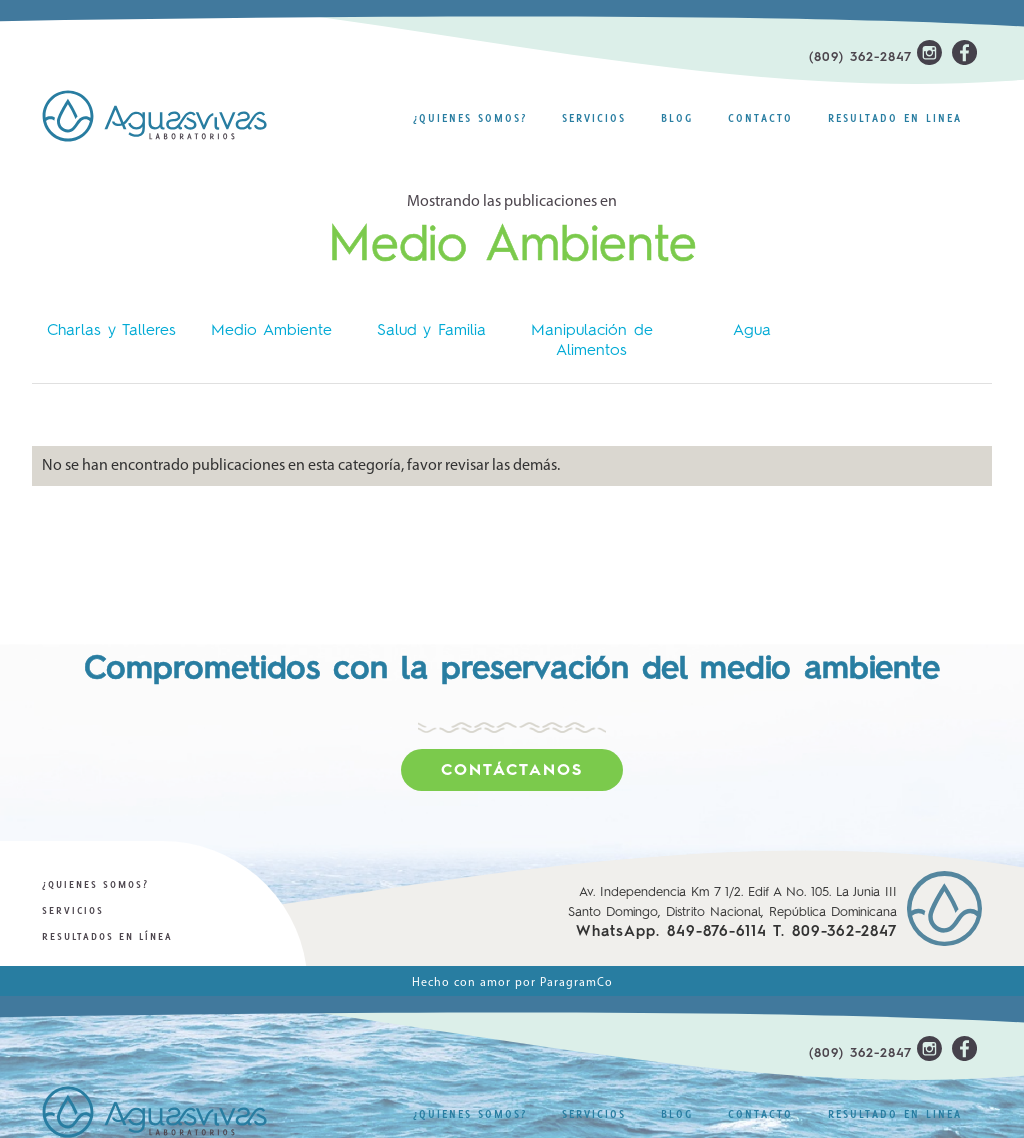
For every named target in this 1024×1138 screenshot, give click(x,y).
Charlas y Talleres (111, 331)
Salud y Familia (431, 331)
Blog (677, 118)
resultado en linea (895, 118)
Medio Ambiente (271, 331)
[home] (167, 116)
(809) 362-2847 (860, 57)
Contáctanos (512, 771)
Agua (752, 331)
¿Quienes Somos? (470, 118)
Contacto (760, 118)
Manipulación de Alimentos (592, 341)
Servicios (594, 118)
